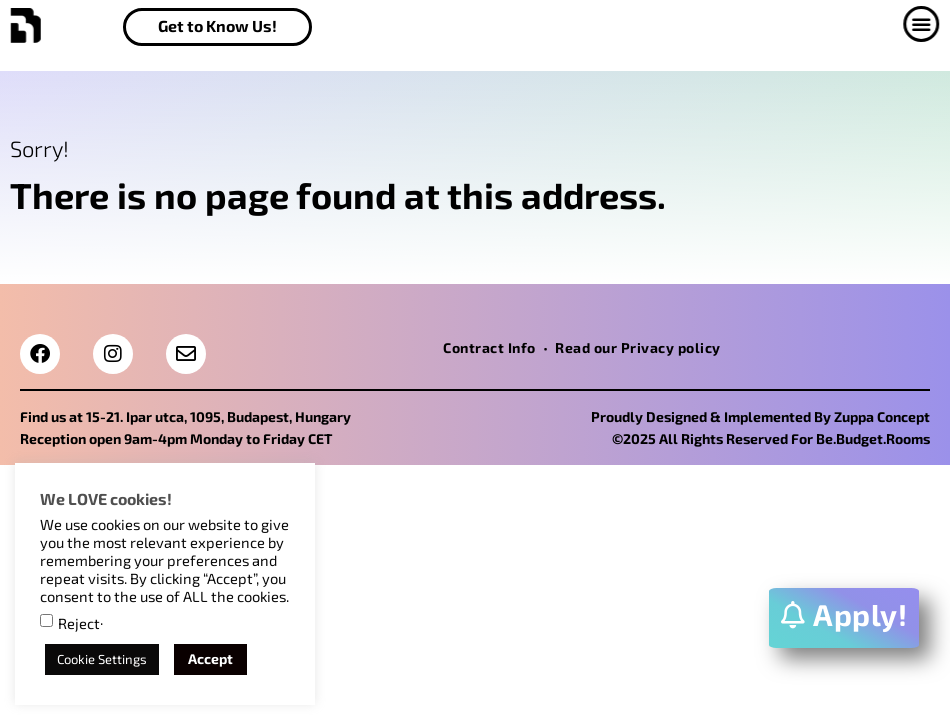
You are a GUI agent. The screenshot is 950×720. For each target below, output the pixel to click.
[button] (918, 24)
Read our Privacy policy (638, 347)
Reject (79, 623)
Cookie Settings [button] (102, 659)
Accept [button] (210, 658)
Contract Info (489, 347)
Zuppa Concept (882, 416)
